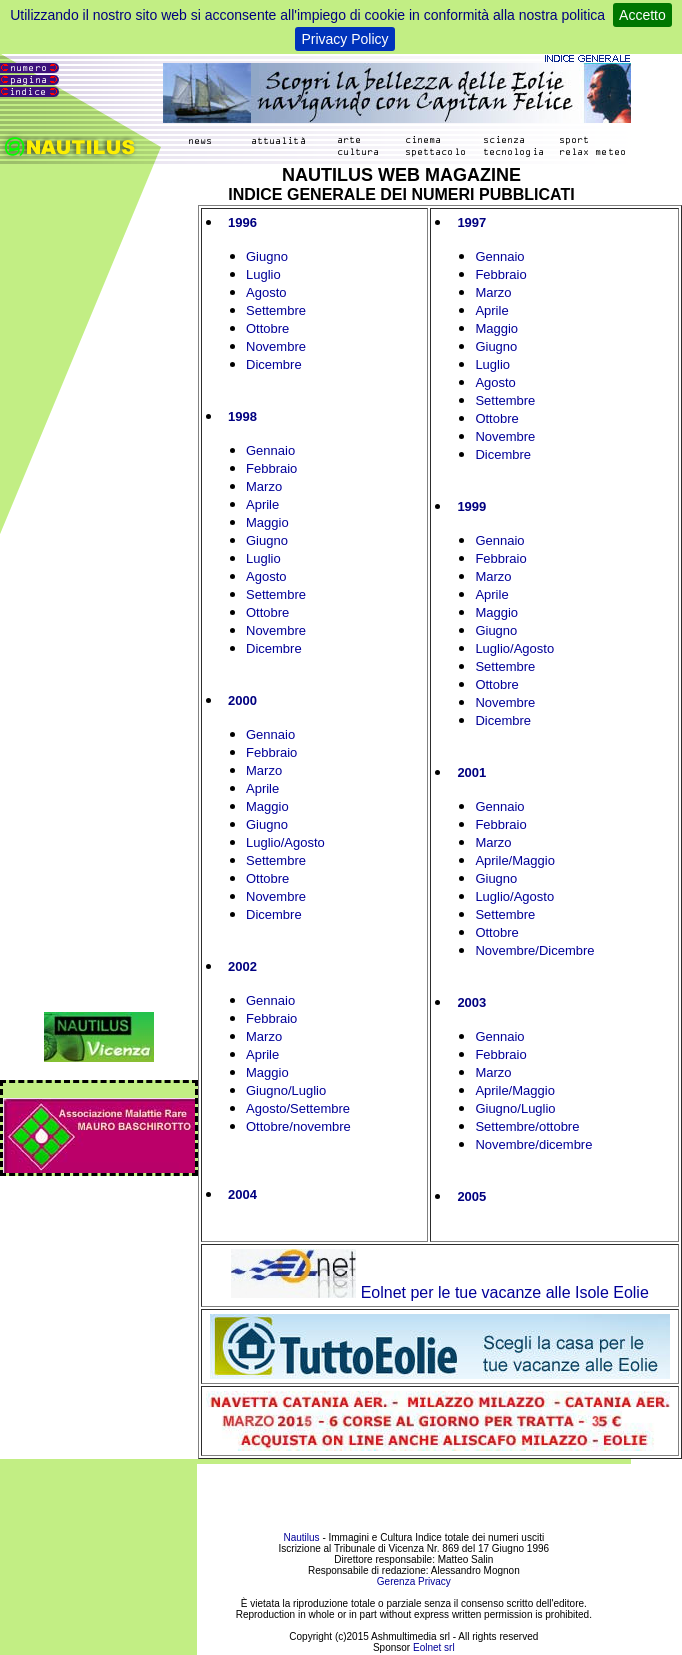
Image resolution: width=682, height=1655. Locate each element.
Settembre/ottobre (527, 1126)
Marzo (264, 486)
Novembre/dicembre (533, 1144)
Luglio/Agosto (285, 842)
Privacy (434, 1581)
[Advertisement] (413, 1491)
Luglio (263, 274)
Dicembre (274, 364)
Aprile (262, 504)
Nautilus (302, 1537)
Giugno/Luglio (286, 1090)
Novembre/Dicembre (534, 950)
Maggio (267, 522)
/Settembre (318, 1108)
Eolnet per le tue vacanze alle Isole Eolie (440, 1292)
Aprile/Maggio (515, 860)
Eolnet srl (434, 1647)
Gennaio (270, 450)
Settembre (276, 310)
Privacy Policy (344, 39)
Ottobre (267, 328)
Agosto (266, 292)
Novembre (276, 346)
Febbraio (271, 468)
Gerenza (396, 1581)
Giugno (267, 256)
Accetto (642, 15)
